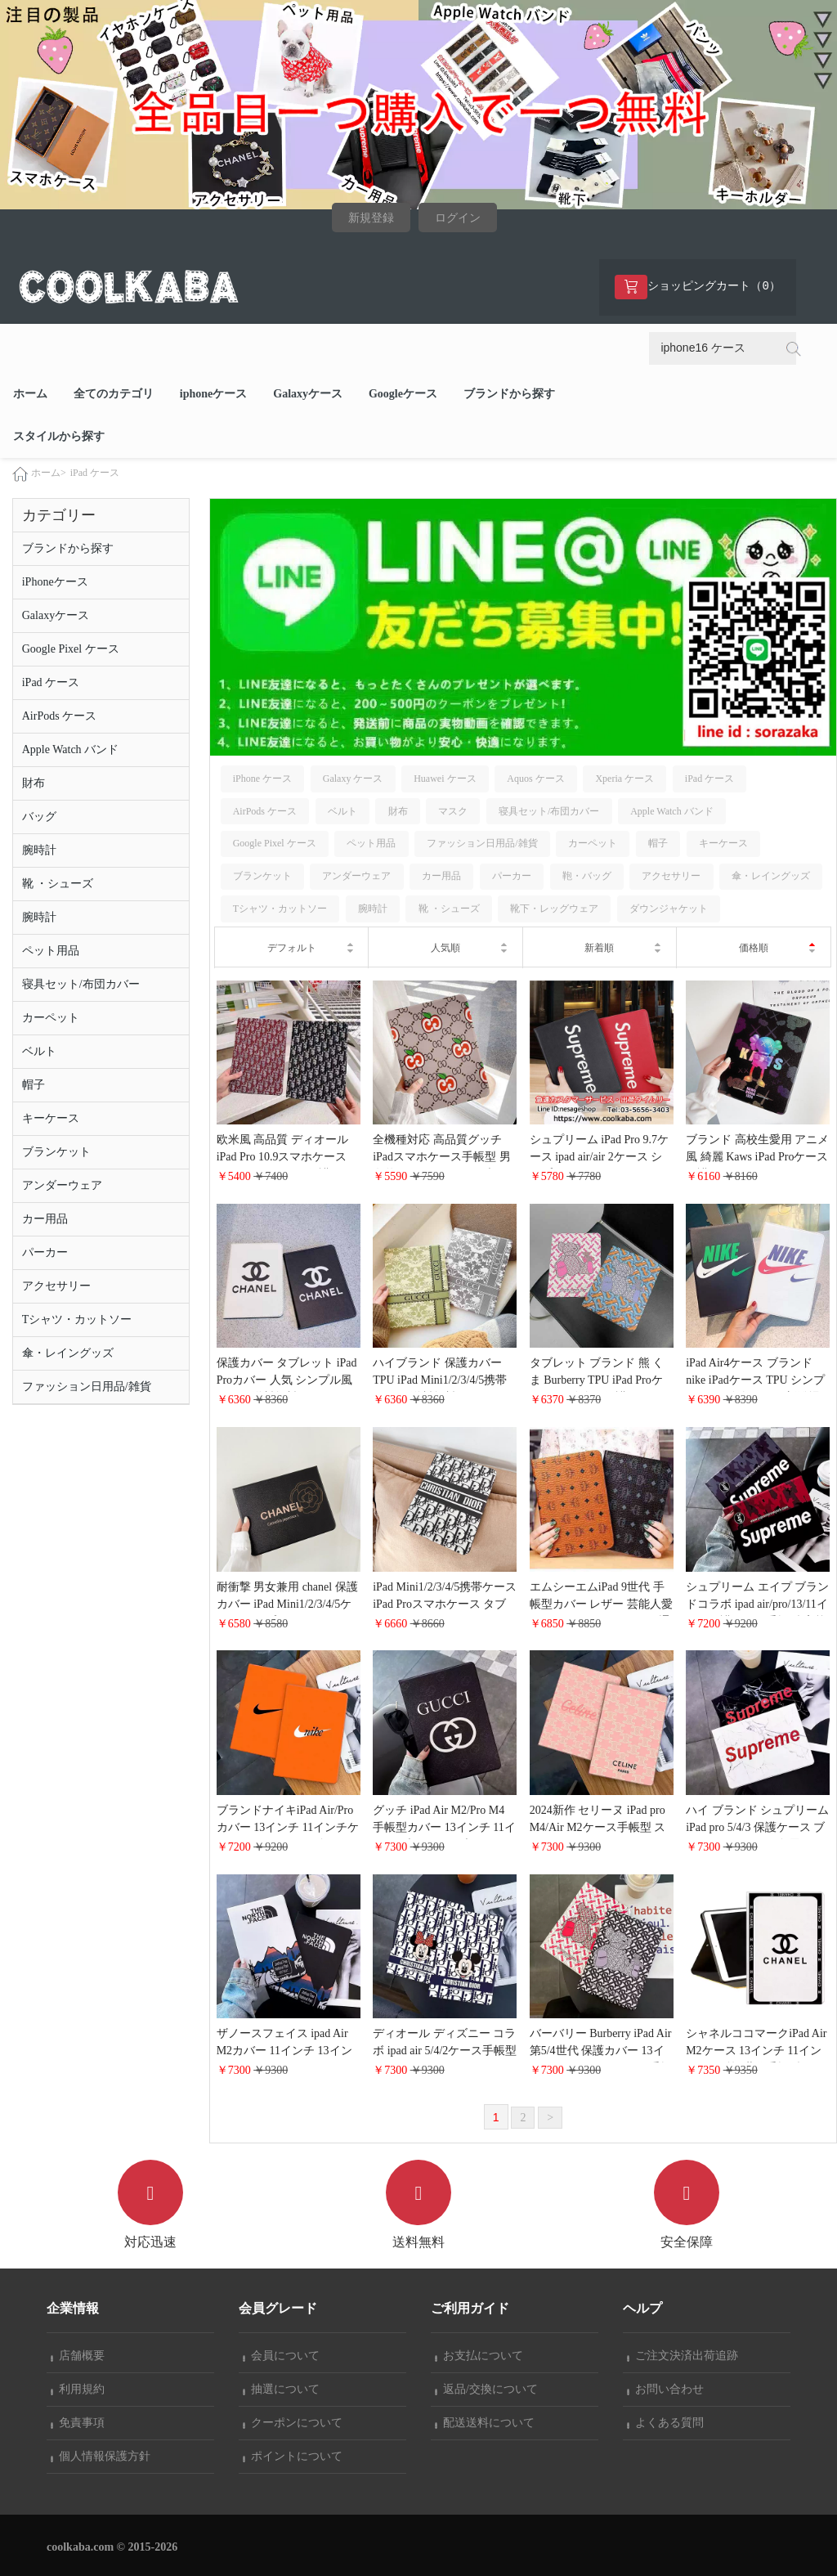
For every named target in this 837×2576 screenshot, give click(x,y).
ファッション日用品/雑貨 (86, 1386)
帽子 (33, 1085)
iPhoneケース (55, 582)
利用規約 (78, 2389)
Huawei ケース (445, 778)
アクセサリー (56, 1286)
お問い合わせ (665, 2389)
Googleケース (403, 394)
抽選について (281, 2389)
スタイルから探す (59, 436)
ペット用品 (50, 951)
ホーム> (48, 472)
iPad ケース (94, 472)
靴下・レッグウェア (554, 908)
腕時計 (39, 850)
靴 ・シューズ (58, 883)
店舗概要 (78, 2355)
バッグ (39, 816)
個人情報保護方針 (100, 2456)
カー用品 (45, 1219)
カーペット (50, 1018)
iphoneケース (213, 394)
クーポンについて (292, 2423)
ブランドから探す (509, 394)
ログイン (458, 218)
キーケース (50, 1118)
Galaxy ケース (353, 778)
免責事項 (78, 2423)
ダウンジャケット (668, 908)
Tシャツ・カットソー (77, 1319)
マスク (453, 811)
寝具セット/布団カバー (81, 984)
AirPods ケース (59, 716)
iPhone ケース (262, 778)
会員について (281, 2355)
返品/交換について (486, 2389)
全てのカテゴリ (114, 394)
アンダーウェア (62, 1185)
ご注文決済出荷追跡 (682, 2355)
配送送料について (485, 2423)
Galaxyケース (307, 394)
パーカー (45, 1252)
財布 (33, 783)
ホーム (30, 394)
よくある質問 (665, 2423)
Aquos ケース (535, 778)
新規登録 (371, 218)
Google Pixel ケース (70, 649)
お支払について (479, 2355)
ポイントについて (292, 2456)
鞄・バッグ (586, 876)
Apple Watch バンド (70, 749)
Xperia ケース (624, 778)
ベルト (39, 1051)
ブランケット (56, 1152)
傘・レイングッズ (68, 1353)
